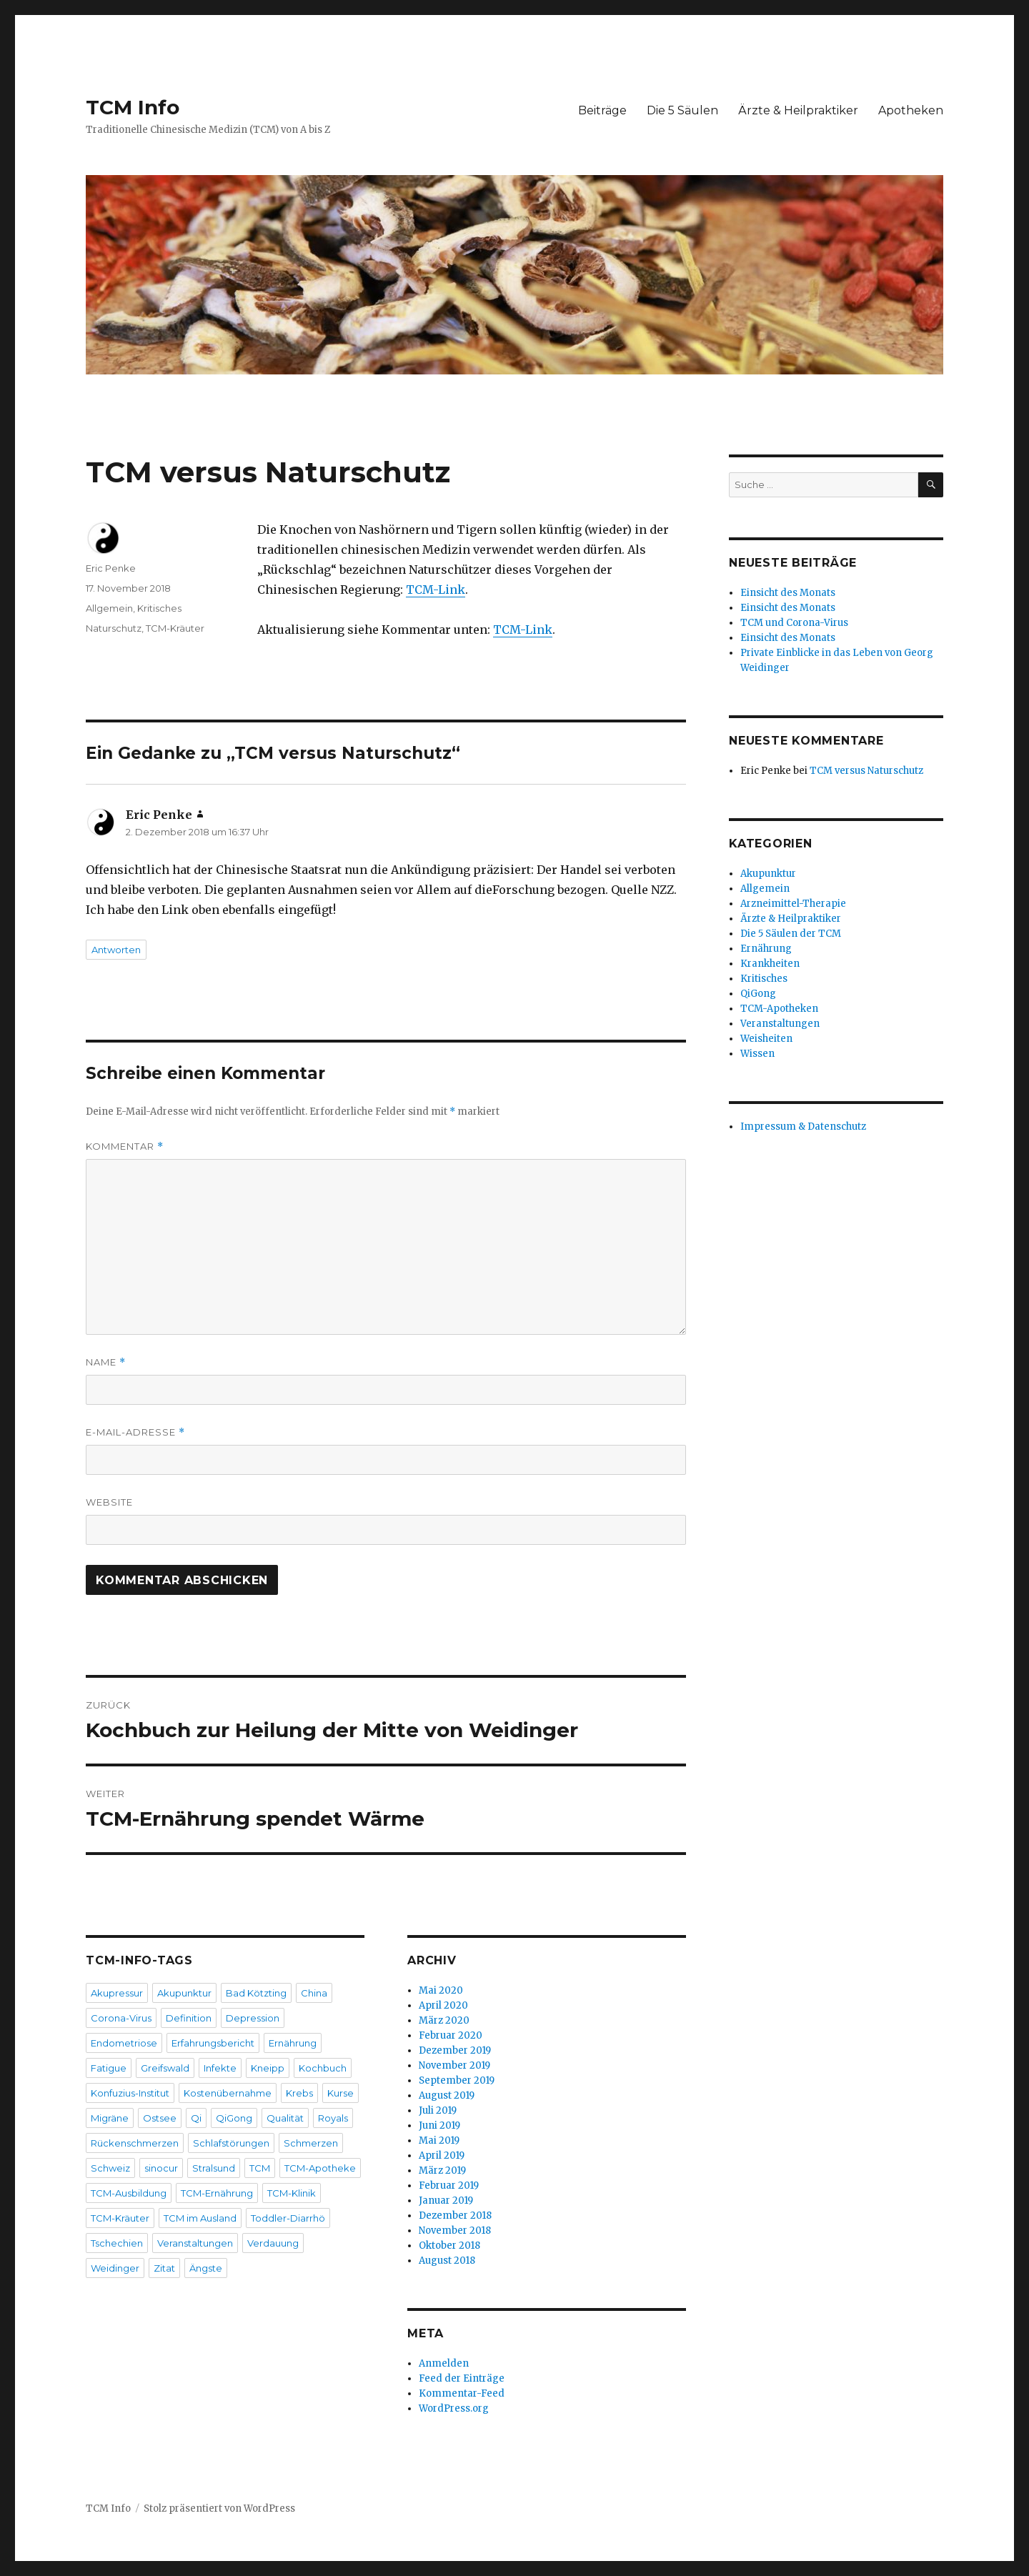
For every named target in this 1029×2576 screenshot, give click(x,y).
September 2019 (456, 2080)
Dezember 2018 (455, 2215)
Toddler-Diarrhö (288, 2218)
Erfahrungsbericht (213, 2043)
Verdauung (273, 2243)
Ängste (205, 2268)
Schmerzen (311, 2143)
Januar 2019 (446, 2200)
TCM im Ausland (200, 2218)
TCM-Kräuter (175, 628)
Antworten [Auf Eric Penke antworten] (116, 949)
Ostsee (160, 2118)
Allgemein (109, 608)
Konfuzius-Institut (130, 2093)
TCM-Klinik (291, 2193)
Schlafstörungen (231, 2143)
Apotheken (910, 110)
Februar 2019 (449, 2185)
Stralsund (213, 2168)
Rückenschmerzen (135, 2143)
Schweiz (110, 2168)
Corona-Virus (121, 2018)
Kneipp (267, 2068)
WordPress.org (454, 2408)
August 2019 (446, 2095)
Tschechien (117, 2243)
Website (109, 1502)
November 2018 (455, 2230)
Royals (333, 2118)
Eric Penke (111, 568)
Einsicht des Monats (787, 593)
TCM (259, 2168)
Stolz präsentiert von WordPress (219, 2508)
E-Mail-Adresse (135, 1432)
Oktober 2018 (449, 2245)
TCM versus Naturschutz (866, 771)
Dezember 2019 (455, 2050)
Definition (189, 2018)
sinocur (161, 2168)
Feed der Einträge (461, 2378)
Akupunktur (184, 1993)
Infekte (220, 2068)
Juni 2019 (439, 2125)
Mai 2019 (439, 2140)
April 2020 (443, 2005)
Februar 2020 (450, 2035)
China (314, 1993)
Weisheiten (766, 1039)
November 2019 (454, 2065)
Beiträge (602, 110)
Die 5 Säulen (682, 110)
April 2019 (441, 2155)
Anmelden (444, 2363)
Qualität (285, 2118)
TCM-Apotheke (320, 2168)
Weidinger (115, 2268)
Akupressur (117, 1993)
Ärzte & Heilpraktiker (798, 110)
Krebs (299, 2093)
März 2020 (444, 2020)
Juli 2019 (438, 2110)
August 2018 (447, 2260)
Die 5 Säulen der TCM (790, 934)
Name (106, 1362)
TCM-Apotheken (779, 1009)
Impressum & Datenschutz (803, 1126)
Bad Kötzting (256, 1993)
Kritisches (159, 608)
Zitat (164, 2268)
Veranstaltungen (195, 2243)
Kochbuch (323, 2068)
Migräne (110, 2118)
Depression (252, 2018)
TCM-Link (435, 589)
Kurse (340, 2093)
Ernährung (293, 2043)
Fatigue (108, 2068)
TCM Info (132, 107)
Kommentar (125, 1146)
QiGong (234, 2118)
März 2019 (442, 2170)
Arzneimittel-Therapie (793, 903)
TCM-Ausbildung (128, 2193)
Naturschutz (113, 628)
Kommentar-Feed (461, 2393)
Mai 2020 (441, 1990)
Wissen (757, 1054)
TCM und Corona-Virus (794, 623)
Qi (196, 2118)
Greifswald (165, 2068)
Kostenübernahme (228, 2093)
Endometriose (124, 2043)
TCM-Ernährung (217, 2193)
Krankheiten (770, 964)
